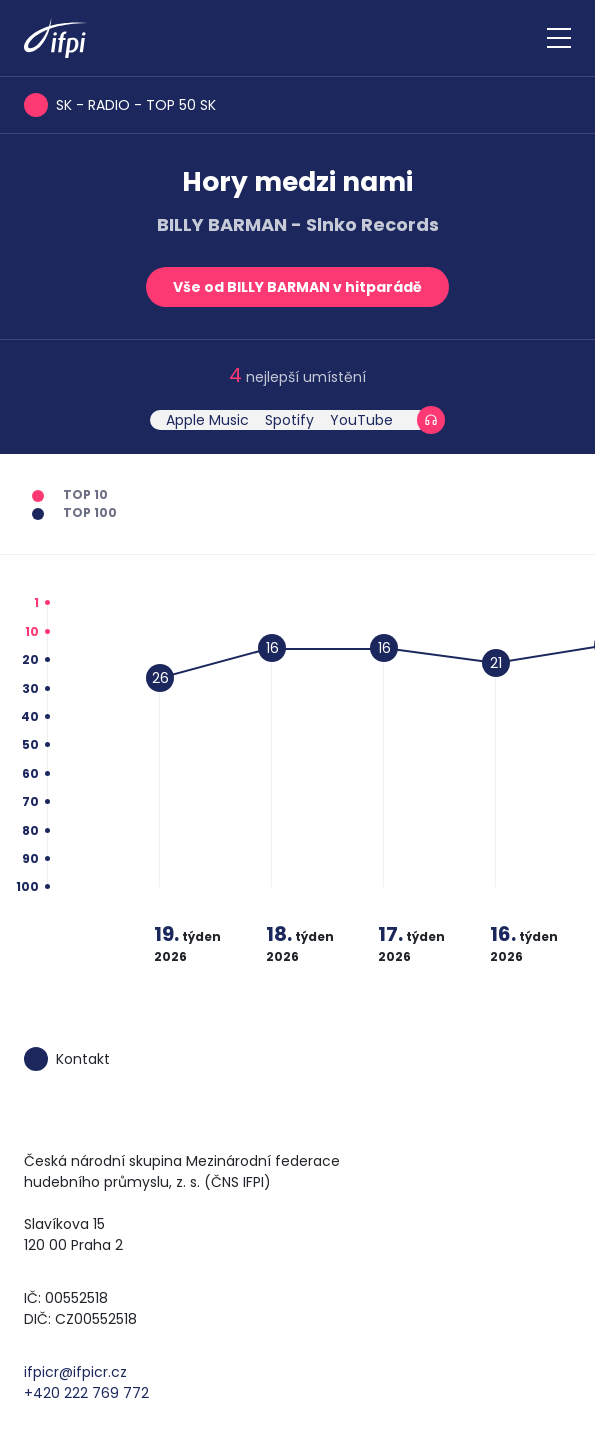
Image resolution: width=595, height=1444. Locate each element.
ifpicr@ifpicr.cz (75, 1372)
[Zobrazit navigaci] (559, 38)
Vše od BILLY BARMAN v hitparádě (297, 287)
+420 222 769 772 (86, 1393)
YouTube (361, 420)
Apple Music (207, 420)
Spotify (289, 420)
